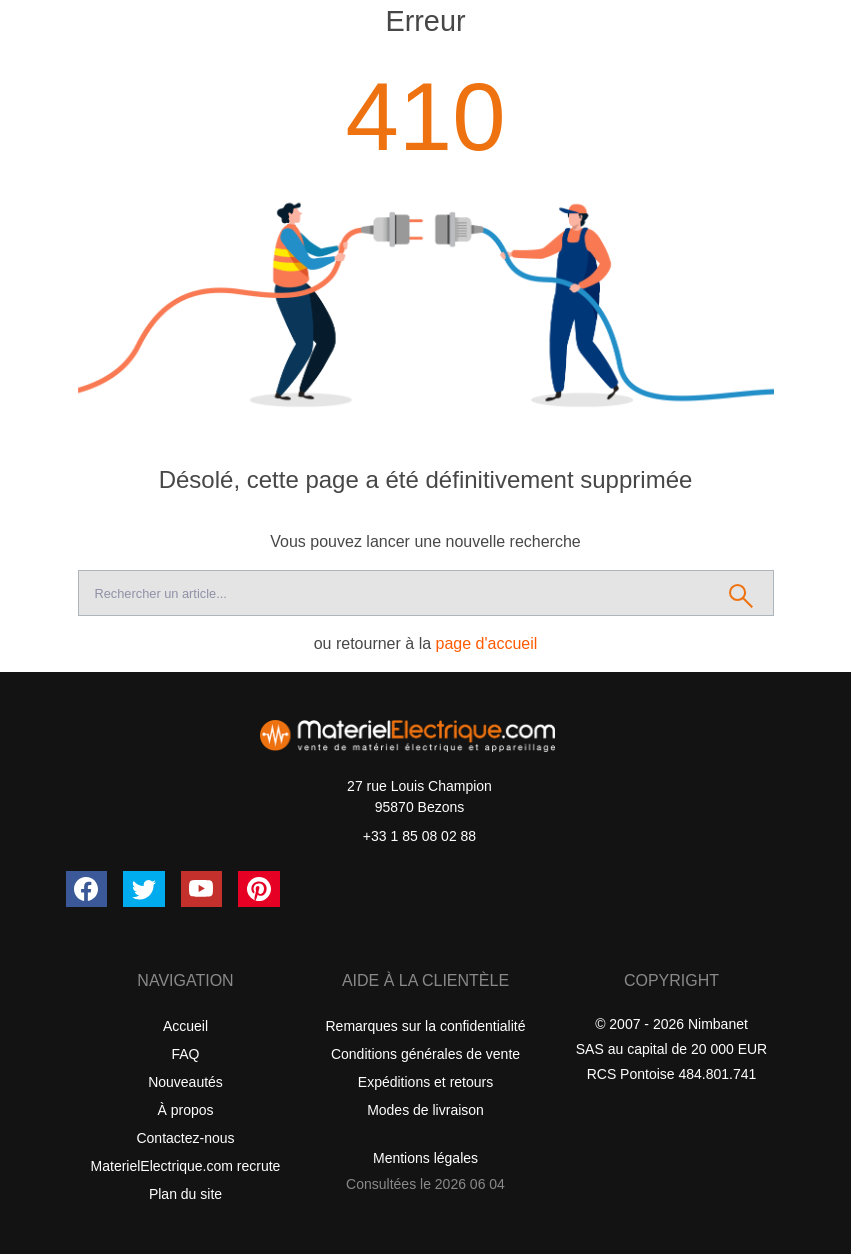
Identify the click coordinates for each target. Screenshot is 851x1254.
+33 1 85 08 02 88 (419, 836)
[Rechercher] (741, 593)
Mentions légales (425, 1158)
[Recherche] (394, 593)
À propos (185, 1110)
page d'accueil (487, 643)
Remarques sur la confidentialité (426, 1026)
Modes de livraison (425, 1110)
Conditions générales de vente (425, 1054)
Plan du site (185, 1194)
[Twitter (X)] (144, 889)
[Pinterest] (259, 889)
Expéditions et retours (425, 1082)
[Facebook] (87, 889)
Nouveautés (185, 1082)
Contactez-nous (185, 1138)
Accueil (185, 1026)
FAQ (185, 1054)
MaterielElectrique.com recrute (186, 1166)
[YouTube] (202, 889)
